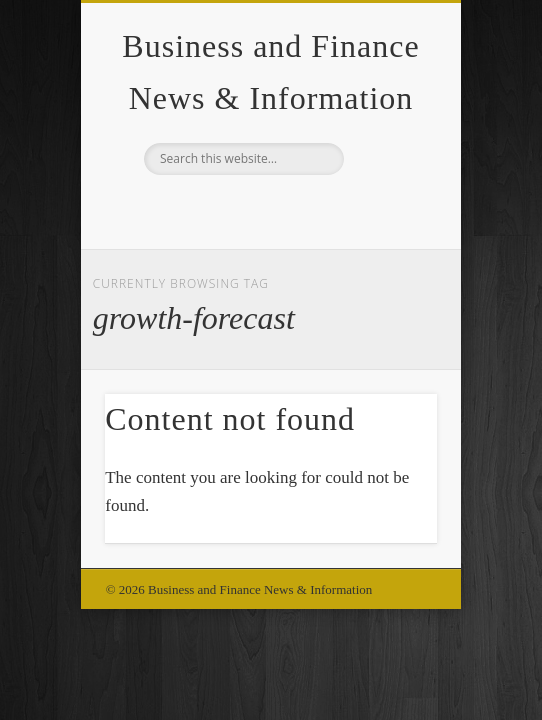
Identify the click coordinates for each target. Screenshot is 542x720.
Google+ (268, 209)
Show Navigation (388, 179)
